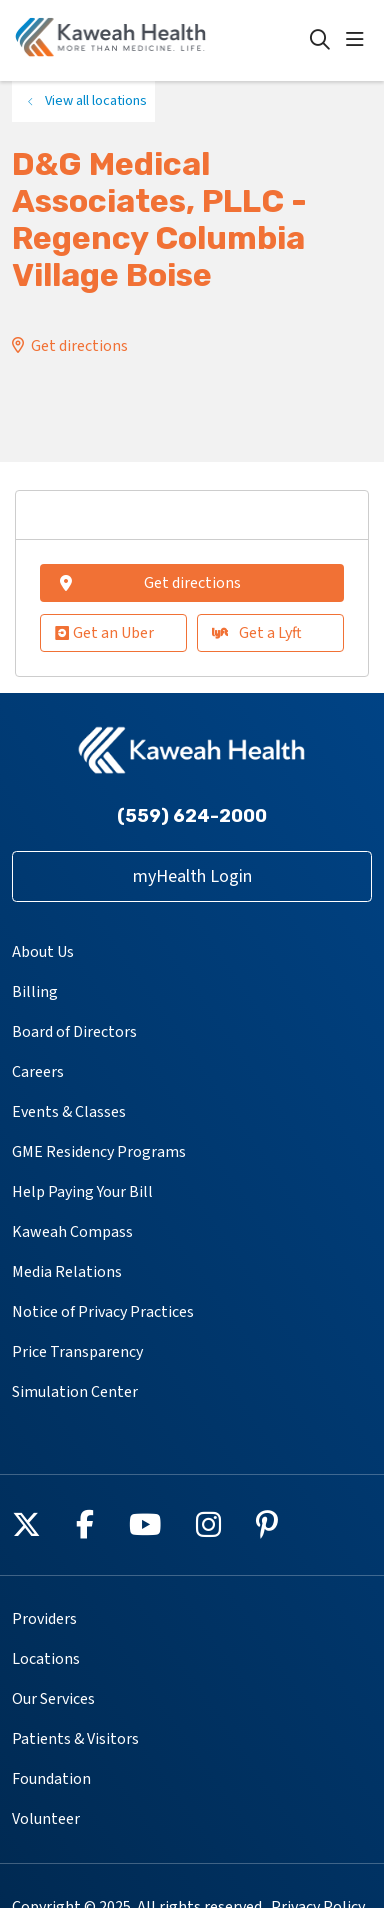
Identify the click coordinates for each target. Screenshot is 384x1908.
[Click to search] (320, 40)
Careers (38, 1072)
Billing (35, 992)
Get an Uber (104, 633)
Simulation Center (75, 1392)
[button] (359, 40)
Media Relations (67, 1272)
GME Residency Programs (99, 1152)
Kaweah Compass (72, 1232)
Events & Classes (69, 1112)
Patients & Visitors (75, 1739)
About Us (43, 952)
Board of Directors (74, 1032)
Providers (44, 1619)
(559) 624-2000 (192, 816)
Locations (46, 1659)
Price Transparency (77, 1352)
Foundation (51, 1779)
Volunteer (46, 1819)
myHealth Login (192, 876)
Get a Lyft (257, 633)
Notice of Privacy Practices (103, 1312)
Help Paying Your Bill (82, 1192)
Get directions (79, 346)
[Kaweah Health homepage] (161, 40)
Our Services (53, 1699)
